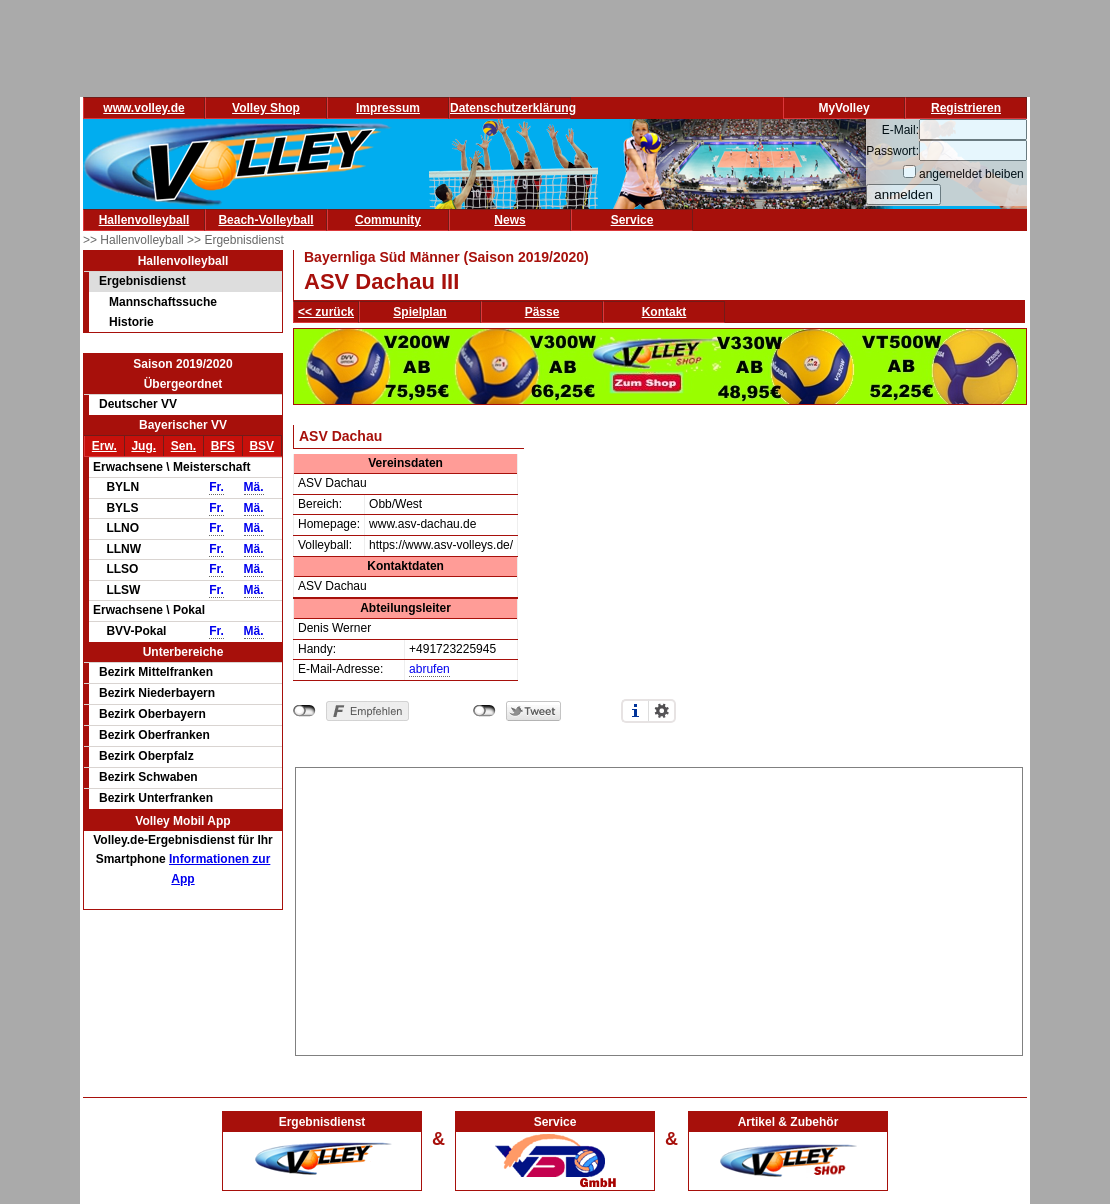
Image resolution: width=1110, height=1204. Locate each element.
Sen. (183, 446)
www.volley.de (143, 108)
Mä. (254, 487)
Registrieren (966, 108)
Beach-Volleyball (265, 220)
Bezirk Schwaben (148, 777)
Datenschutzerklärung (513, 108)
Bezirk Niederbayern (157, 693)
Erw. (104, 446)
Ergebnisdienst (142, 281)
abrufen (429, 669)
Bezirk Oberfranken (154, 735)
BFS (223, 446)
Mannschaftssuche (163, 302)
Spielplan (419, 312)
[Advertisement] (659, 908)
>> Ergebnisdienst (235, 240)
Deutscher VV (138, 404)
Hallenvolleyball (144, 220)
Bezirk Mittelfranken (156, 672)
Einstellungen (662, 711)
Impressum (388, 108)
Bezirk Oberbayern (152, 714)
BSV (261, 446)
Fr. (216, 487)
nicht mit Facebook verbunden (304, 711)
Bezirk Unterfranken (156, 798)
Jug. (143, 446)
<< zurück (326, 312)
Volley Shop (266, 108)
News (509, 220)
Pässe (542, 312)
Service (632, 220)
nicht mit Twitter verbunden (484, 711)
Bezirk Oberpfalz (146, 756)
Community (388, 220)
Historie (131, 322)
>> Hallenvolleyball (135, 240)
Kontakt (664, 312)
